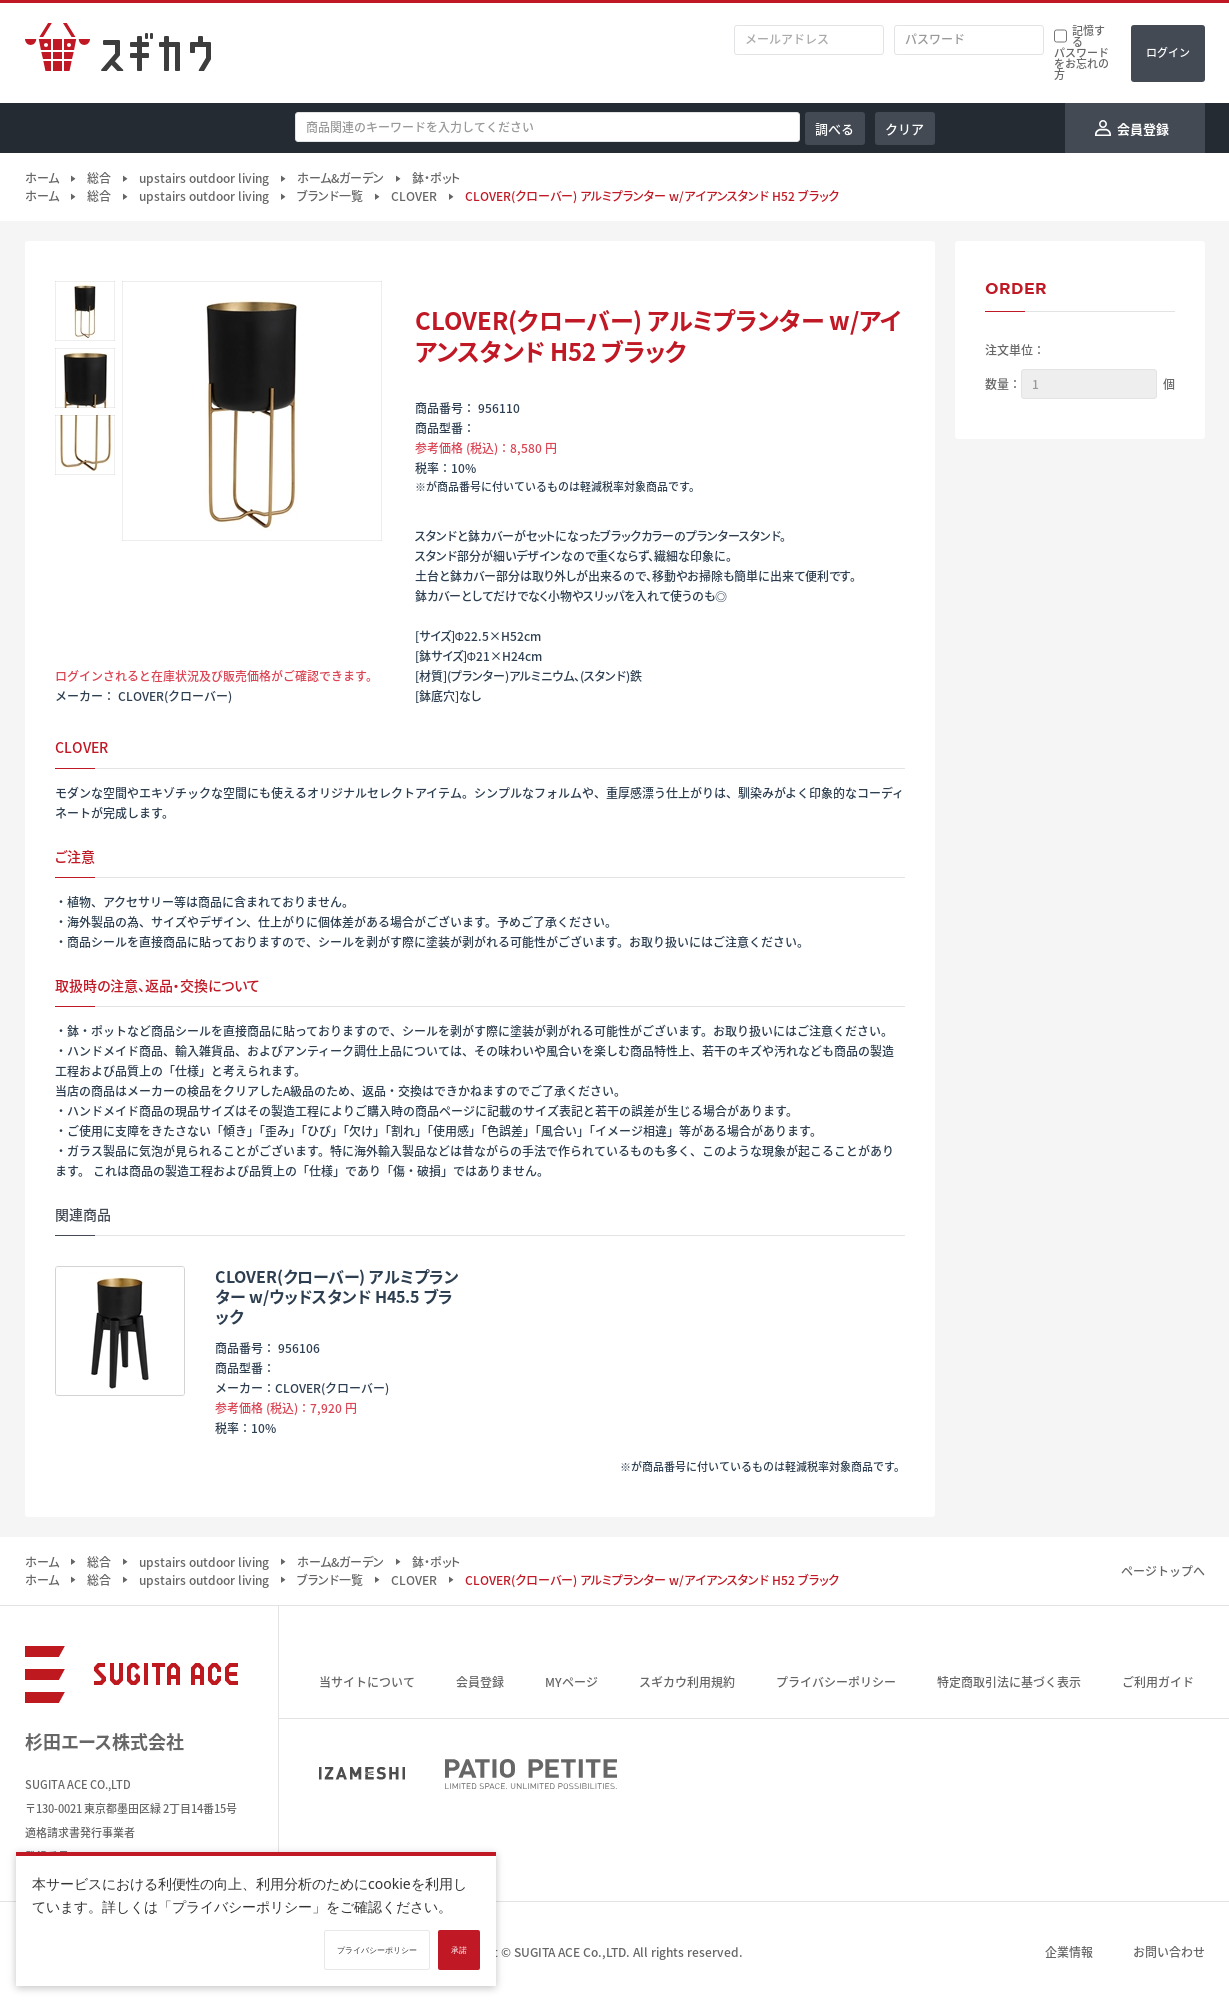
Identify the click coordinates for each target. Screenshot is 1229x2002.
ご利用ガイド (1158, 1682)
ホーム (42, 178)
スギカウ (118, 53)
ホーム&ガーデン (340, 178)
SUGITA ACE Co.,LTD (570, 1952)
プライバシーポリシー (836, 1682)
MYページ (571, 1682)
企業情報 (1069, 1952)
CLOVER (414, 196)
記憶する (1088, 36)
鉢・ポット (436, 178)
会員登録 (480, 1682)
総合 (99, 178)
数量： (1003, 384)
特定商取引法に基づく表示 (1009, 1682)
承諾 (459, 1950)
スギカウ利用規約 (687, 1682)
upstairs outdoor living (204, 178)
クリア (904, 128)
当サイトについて (367, 1682)
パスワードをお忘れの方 (1081, 63)
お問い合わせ (1169, 1952)
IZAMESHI (362, 1773)
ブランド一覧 (330, 196)
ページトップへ (1163, 1571)
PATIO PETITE (531, 1774)
